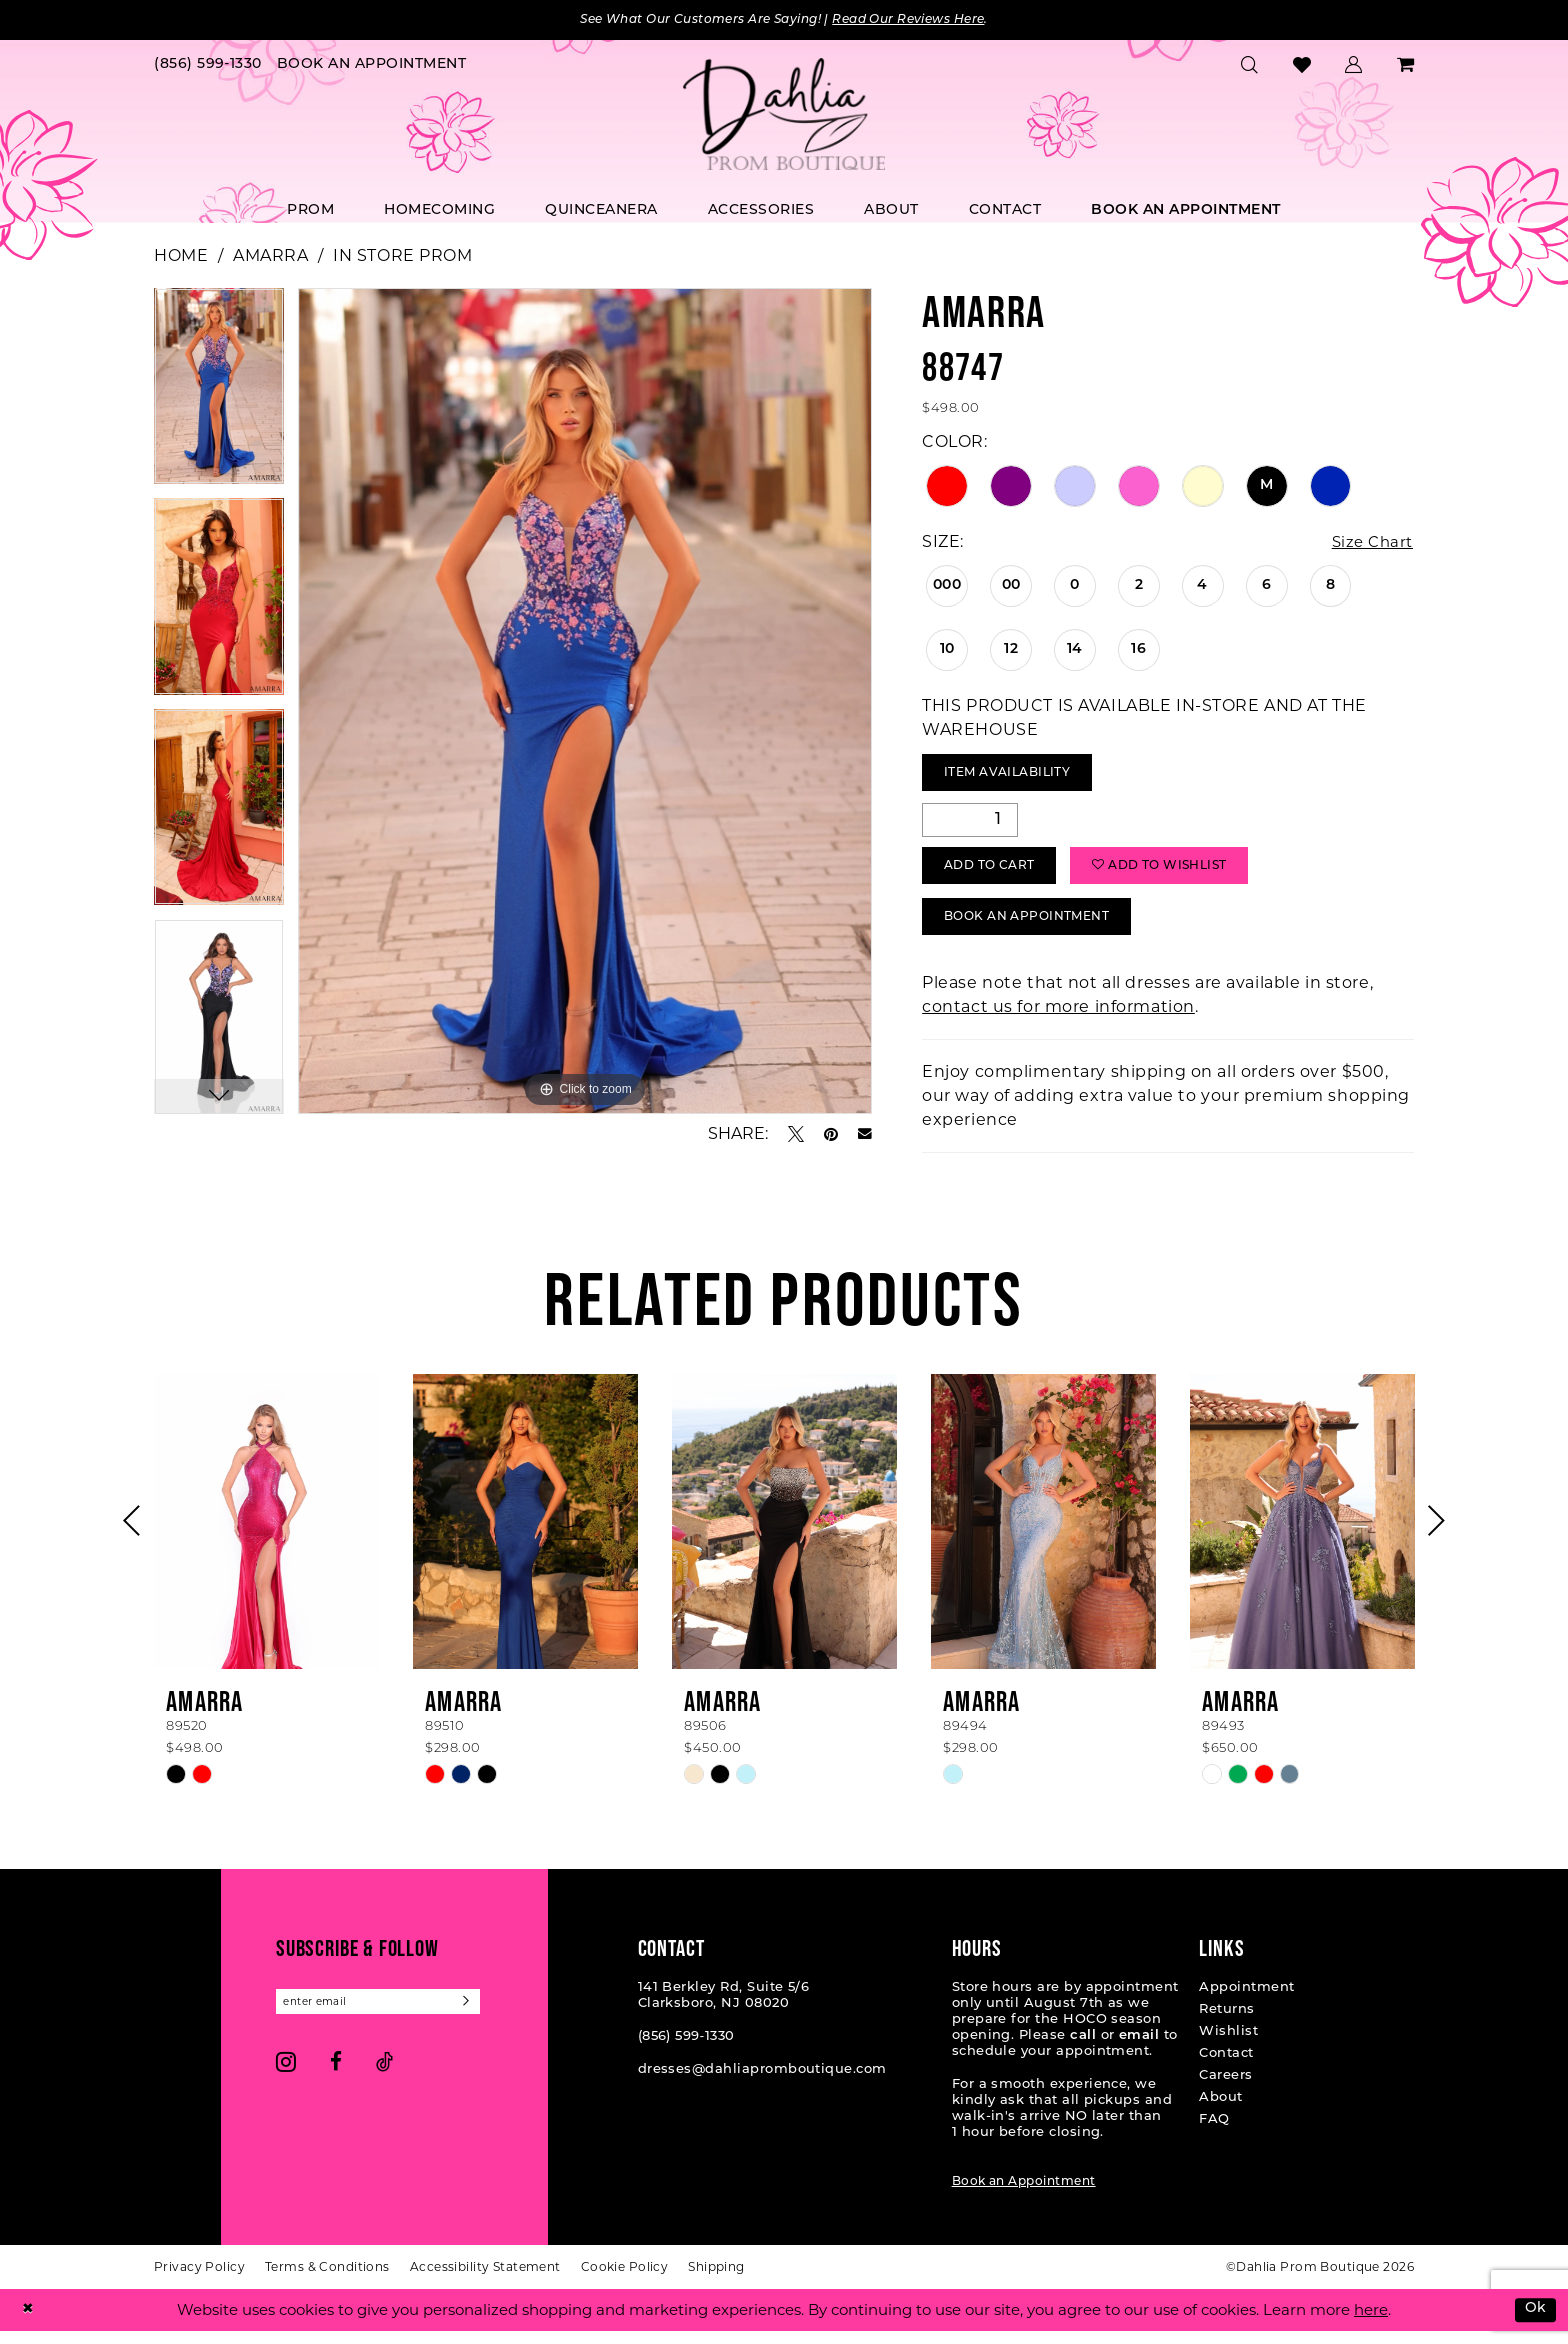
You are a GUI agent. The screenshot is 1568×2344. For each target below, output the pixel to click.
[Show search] (1250, 66)
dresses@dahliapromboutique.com (762, 2082)
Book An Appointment (1036, 928)
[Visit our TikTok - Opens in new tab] (384, 2076)
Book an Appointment (1024, 2195)
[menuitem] (208, 66)
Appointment (1246, 2000)
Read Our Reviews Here (922, 20)
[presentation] (266, 1534)
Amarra (270, 256)
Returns (1226, 2022)
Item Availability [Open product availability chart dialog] (1015, 776)
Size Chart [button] (1369, 543)
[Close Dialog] (29, 2322)
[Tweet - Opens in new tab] (796, 1135)
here (1371, 2322)
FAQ (1214, 2132)
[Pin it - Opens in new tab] (831, 1135)
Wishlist (1228, 2044)
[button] (1354, 66)
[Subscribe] (482, 2015)
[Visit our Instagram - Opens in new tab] (286, 2076)
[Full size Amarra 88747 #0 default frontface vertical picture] (585, 702)
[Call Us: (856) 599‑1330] (208, 66)
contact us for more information (1058, 1019)
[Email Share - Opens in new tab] (865, 1135)
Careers (1225, 2088)
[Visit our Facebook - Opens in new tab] (336, 2076)
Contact (1226, 2066)
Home (181, 256)
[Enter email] (386, 2015)
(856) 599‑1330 (686, 2049)
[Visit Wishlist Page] (1302, 66)
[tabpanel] (219, 394)
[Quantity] (970, 825)
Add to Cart (996, 874)
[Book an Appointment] (371, 66)
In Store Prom (402, 256)
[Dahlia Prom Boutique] (784, 116)
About (1220, 2110)
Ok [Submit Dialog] (1534, 2322)
